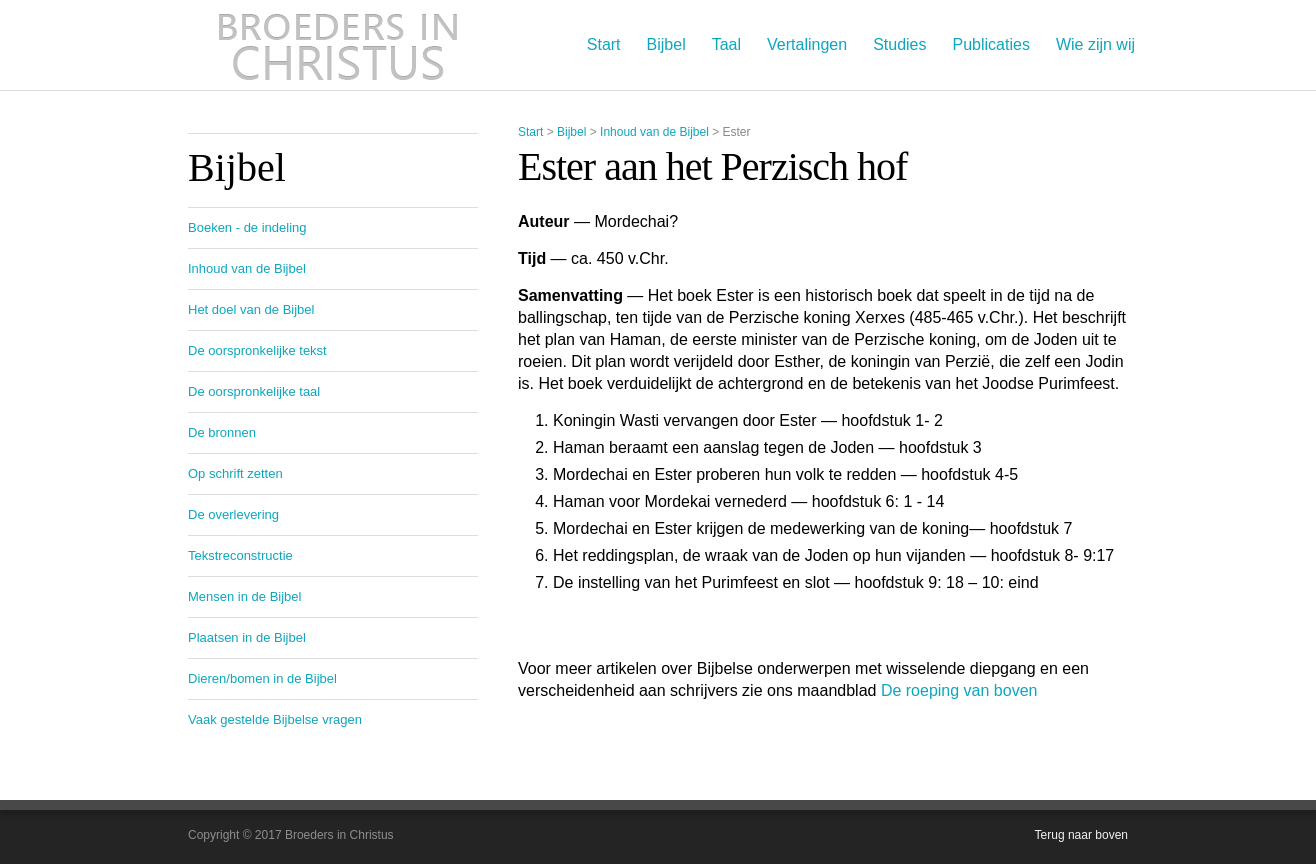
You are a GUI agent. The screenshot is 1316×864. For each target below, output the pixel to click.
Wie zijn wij (1095, 44)
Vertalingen (807, 44)
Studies (899, 44)
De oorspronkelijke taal (254, 391)
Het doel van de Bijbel (251, 309)
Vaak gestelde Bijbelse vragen (275, 719)
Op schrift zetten (235, 473)
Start (604, 44)
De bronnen (222, 432)
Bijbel (666, 44)
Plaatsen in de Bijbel (247, 637)
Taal (726, 44)
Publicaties (991, 44)
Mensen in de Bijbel (244, 596)
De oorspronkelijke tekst (257, 350)
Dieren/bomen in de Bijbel (262, 678)
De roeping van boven (959, 690)
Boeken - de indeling (247, 227)
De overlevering (233, 514)
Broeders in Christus (338, 45)
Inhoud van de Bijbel (654, 132)
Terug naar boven (1081, 835)
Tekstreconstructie (240, 555)
